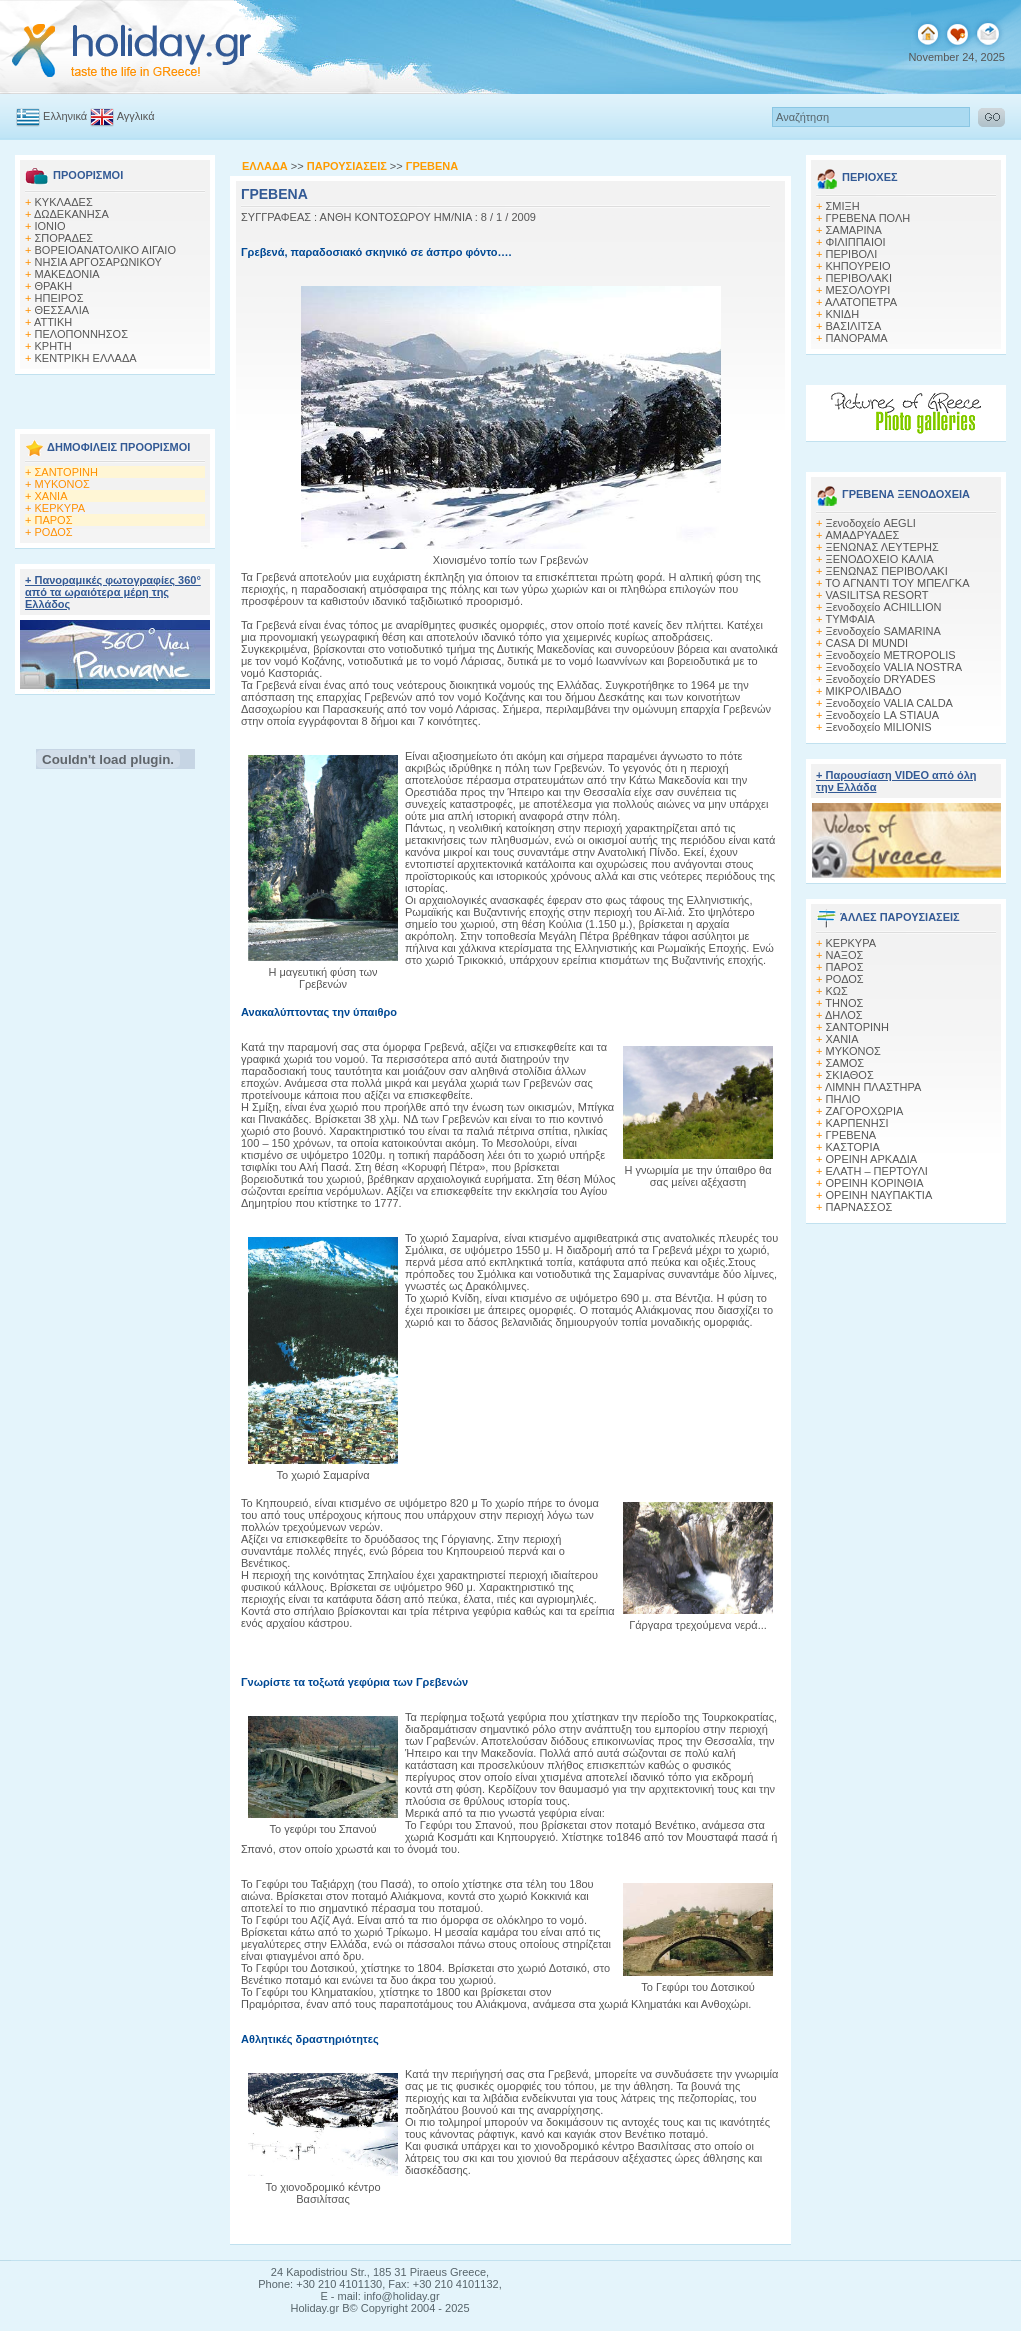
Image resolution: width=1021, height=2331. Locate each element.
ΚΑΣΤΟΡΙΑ (853, 1147)
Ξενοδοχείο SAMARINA (883, 631)
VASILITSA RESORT (877, 595)
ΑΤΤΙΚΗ (53, 322)
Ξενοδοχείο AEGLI (871, 523)
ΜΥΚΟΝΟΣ (62, 484)
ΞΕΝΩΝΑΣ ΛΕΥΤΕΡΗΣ (882, 547)
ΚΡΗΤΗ (53, 346)
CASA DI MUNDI (867, 643)
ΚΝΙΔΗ (843, 314)
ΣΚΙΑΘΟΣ (850, 1075)
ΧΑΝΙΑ (51, 496)
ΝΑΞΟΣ (845, 955)
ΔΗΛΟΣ (844, 1015)
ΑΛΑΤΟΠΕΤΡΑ (861, 302)
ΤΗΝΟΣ (844, 1003)
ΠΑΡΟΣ (54, 520)
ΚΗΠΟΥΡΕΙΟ (858, 266)
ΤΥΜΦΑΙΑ (850, 619)
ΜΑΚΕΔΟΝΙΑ (67, 274)
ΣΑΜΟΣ (845, 1063)
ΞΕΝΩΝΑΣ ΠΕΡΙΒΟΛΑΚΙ (887, 571)
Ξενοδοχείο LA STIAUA (883, 715)
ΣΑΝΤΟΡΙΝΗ (66, 472)
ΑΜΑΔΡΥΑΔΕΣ (863, 535)
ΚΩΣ (837, 991)
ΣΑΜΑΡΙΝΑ (854, 230)
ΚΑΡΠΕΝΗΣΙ (857, 1123)
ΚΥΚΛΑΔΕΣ (64, 202)
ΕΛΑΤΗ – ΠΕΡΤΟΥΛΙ (877, 1171)
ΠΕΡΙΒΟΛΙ (852, 254)
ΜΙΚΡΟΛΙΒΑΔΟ (864, 691)
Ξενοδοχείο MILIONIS (879, 727)
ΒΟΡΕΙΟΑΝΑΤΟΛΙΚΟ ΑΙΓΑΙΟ (105, 250)
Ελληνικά (51, 116)
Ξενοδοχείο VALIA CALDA (889, 703)
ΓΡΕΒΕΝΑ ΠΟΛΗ (868, 218)
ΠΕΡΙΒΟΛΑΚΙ (859, 278)
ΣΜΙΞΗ (843, 206)
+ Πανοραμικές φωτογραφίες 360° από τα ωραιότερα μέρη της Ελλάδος (113, 592)
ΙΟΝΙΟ (50, 226)
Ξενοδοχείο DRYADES (881, 679)
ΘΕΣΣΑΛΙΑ (62, 310)
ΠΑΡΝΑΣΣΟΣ (859, 1207)
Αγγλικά (122, 116)
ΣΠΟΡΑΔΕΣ (64, 238)
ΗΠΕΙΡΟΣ (59, 298)
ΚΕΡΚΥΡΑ (60, 508)
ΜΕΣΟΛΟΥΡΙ (858, 290)
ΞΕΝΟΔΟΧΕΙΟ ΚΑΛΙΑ (880, 559)
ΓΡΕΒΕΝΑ (851, 1135)
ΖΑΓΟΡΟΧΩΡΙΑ (865, 1111)
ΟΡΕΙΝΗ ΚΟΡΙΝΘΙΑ (875, 1183)
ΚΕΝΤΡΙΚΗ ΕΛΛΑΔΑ (86, 358)
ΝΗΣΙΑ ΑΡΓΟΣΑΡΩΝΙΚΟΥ (98, 262)
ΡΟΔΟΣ (54, 532)
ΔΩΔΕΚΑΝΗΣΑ (71, 214)
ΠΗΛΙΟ (843, 1099)
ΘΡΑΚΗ (54, 286)
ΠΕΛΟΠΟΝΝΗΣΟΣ (81, 334)
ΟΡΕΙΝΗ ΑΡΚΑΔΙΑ (872, 1159)
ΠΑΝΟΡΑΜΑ (857, 338)
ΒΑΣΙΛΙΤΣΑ (854, 326)
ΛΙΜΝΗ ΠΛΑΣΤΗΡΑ (873, 1087)
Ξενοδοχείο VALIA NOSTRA (894, 667)
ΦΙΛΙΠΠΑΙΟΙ (856, 242)
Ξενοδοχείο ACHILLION (884, 607)
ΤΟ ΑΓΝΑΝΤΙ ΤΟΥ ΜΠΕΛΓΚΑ (897, 583)
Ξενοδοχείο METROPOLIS (891, 655)
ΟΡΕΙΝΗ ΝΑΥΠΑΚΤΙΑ (879, 1195)
